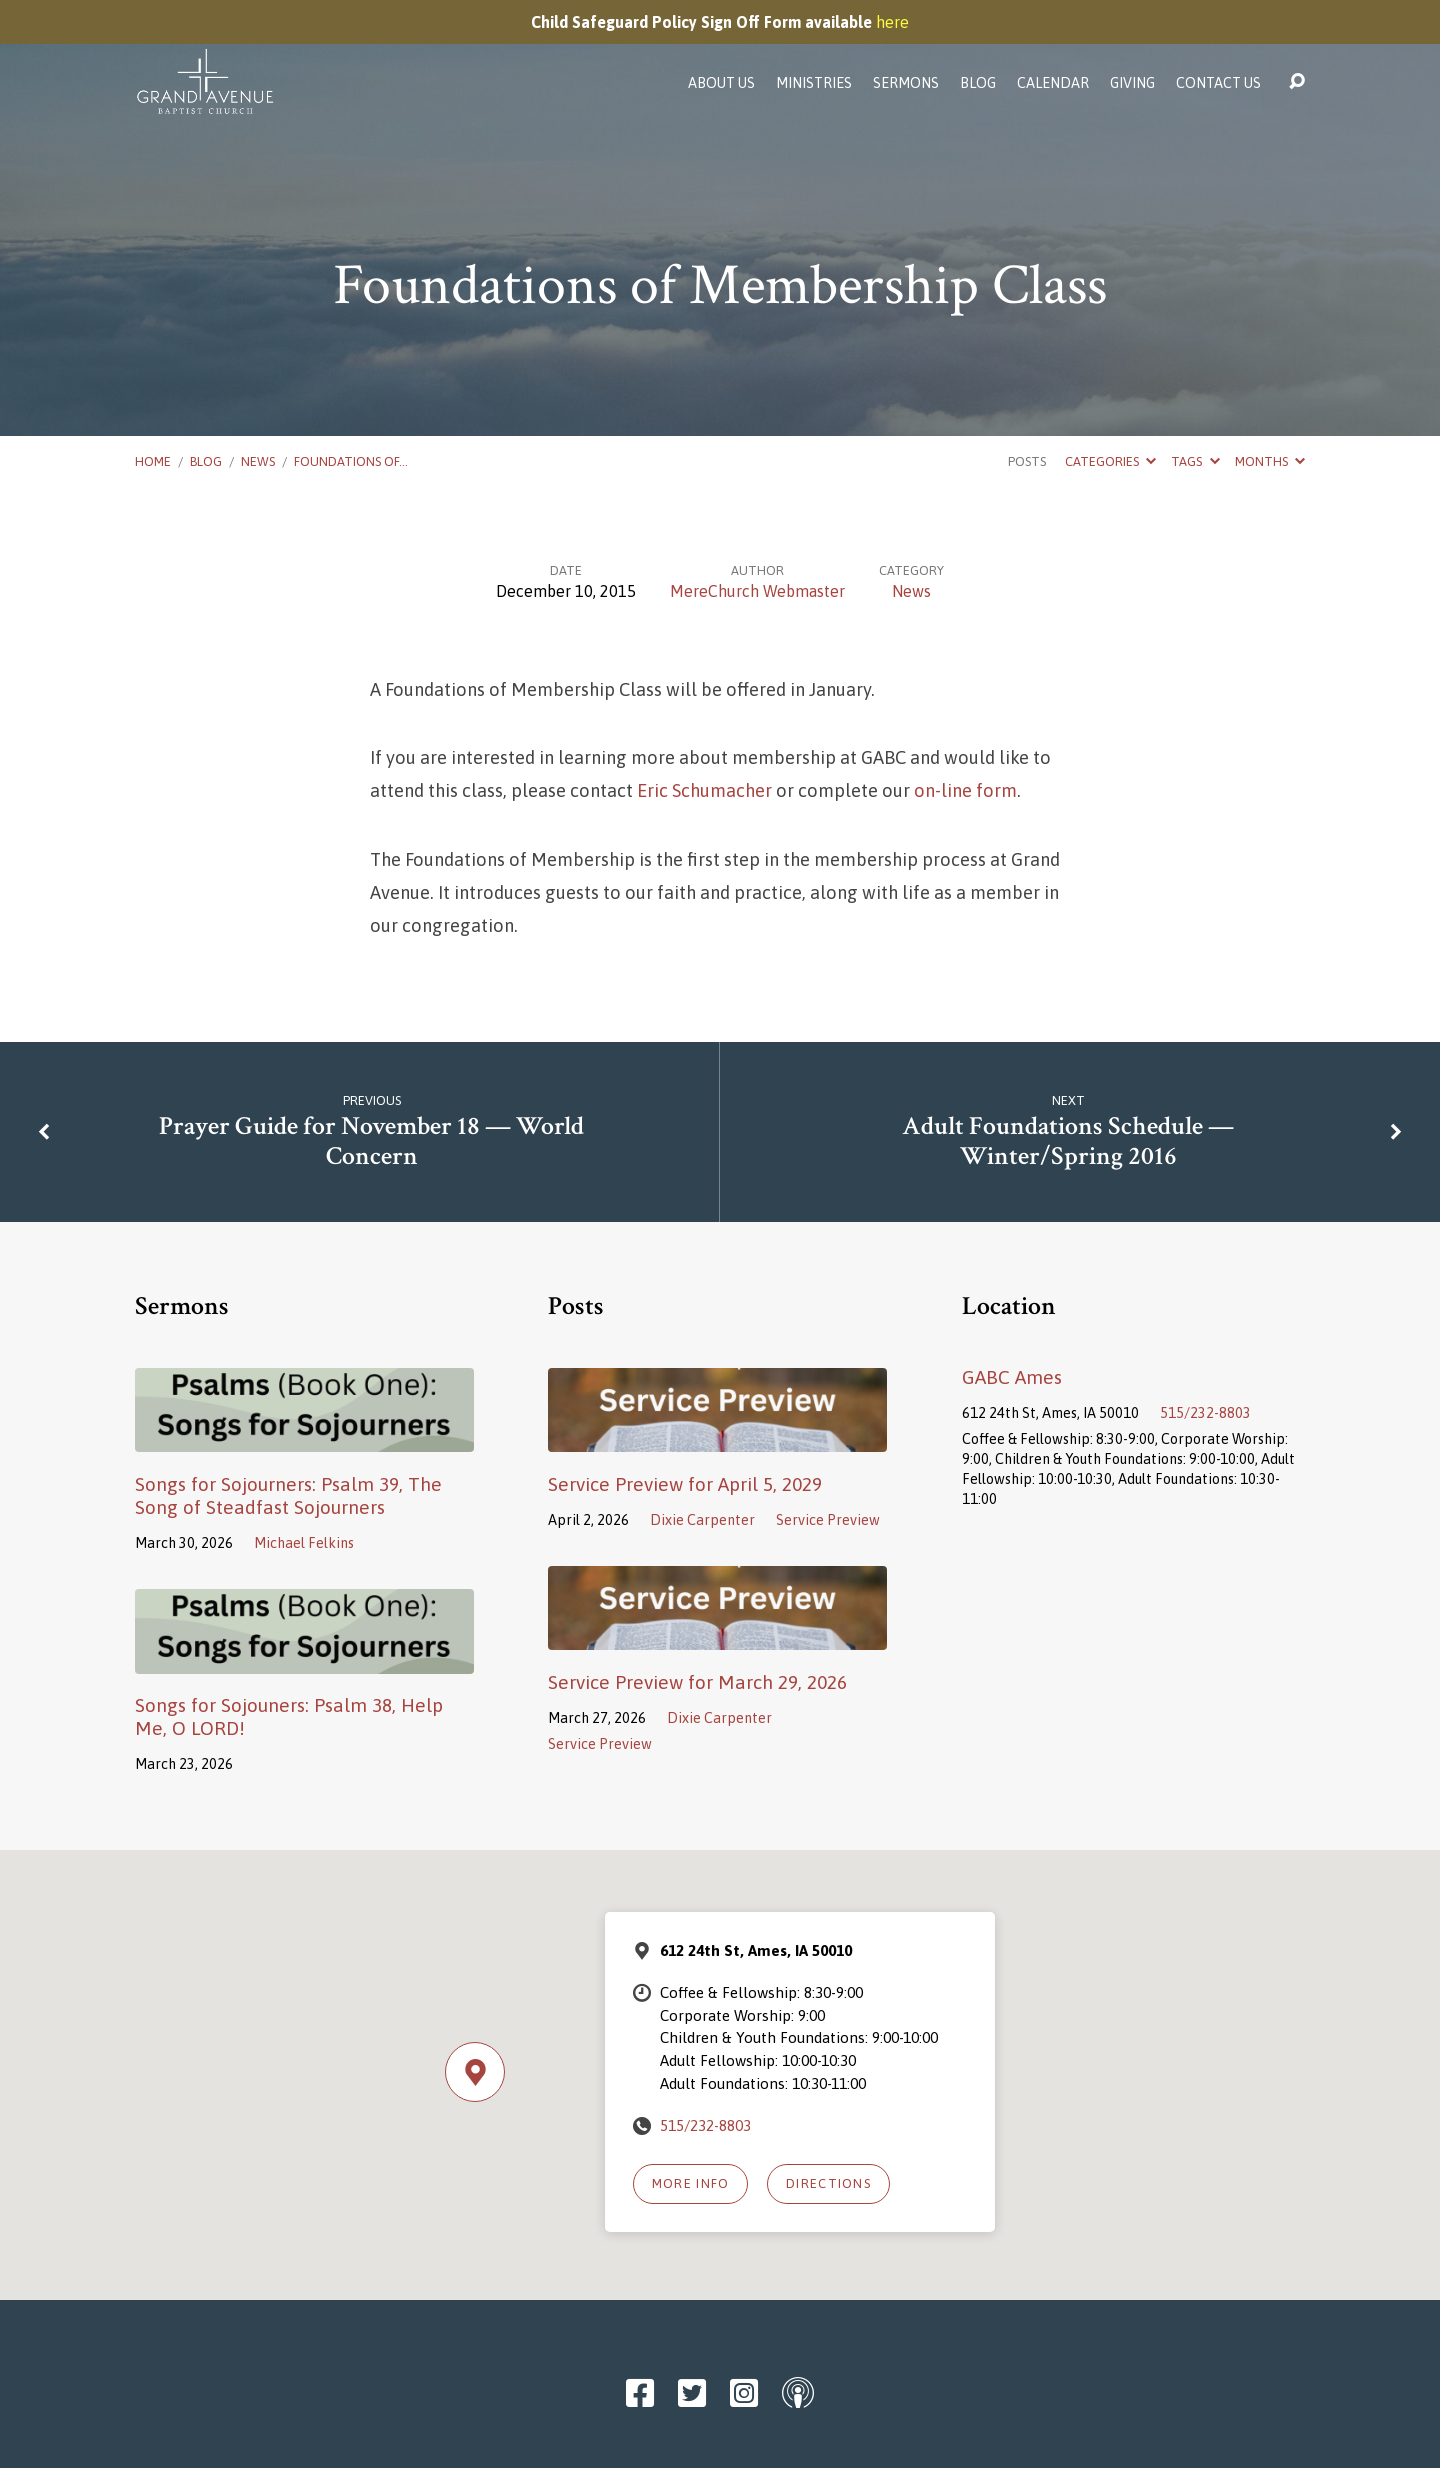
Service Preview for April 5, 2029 (685, 1484)
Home (153, 461)
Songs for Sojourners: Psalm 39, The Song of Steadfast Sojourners (288, 1495)
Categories (1110, 461)
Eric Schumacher (704, 790)
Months (1270, 461)
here (892, 22)
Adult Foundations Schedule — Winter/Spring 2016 (1068, 1142)
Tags (1195, 461)
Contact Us (1218, 83)
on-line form (965, 790)
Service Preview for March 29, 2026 (697, 1682)
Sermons (906, 83)
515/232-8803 (1205, 1413)
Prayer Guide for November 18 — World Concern (371, 1142)
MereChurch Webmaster (757, 591)
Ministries (814, 83)
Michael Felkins (304, 1543)
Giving (1132, 83)
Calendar (1053, 83)
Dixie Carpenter (702, 1520)
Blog (978, 83)
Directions (828, 2183)
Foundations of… (351, 461)
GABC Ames (1012, 1377)
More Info (691, 2183)
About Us (721, 83)
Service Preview (828, 1520)
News (258, 461)
